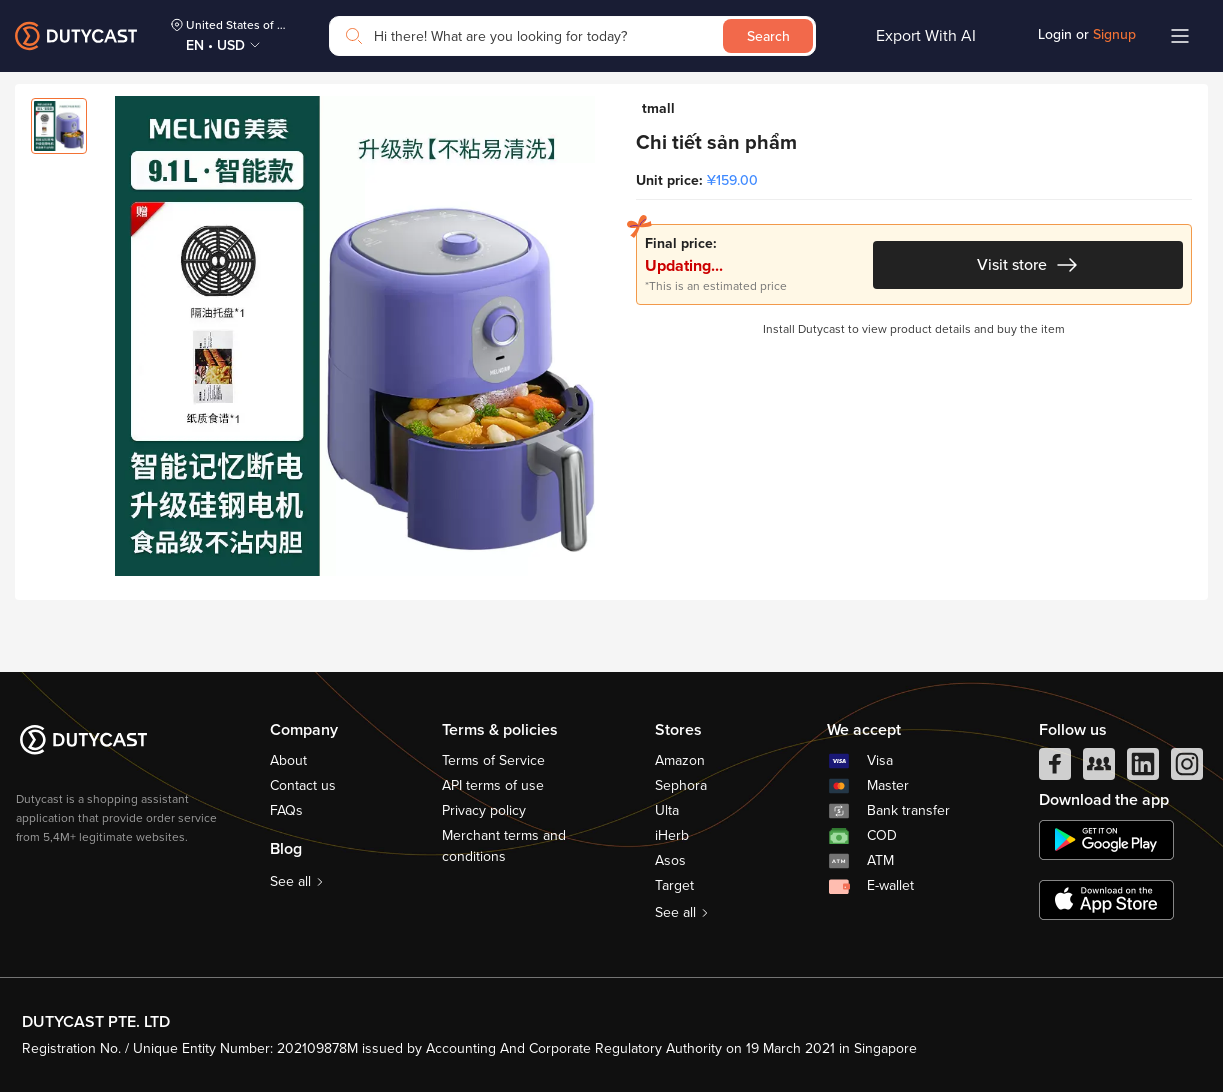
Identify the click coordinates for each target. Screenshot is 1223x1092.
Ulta (667, 810)
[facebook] (1055, 769)
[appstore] (1106, 900)
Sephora (681, 785)
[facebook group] (1099, 769)
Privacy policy (484, 810)
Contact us (303, 785)
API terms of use (493, 785)
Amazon (680, 760)
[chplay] (1106, 840)
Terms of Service (493, 760)
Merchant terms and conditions (504, 846)
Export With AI (926, 36)
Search (768, 36)
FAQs (286, 810)
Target (674, 885)
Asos (670, 860)
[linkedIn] (1143, 769)
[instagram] (1187, 769)
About (288, 760)
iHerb (672, 835)
